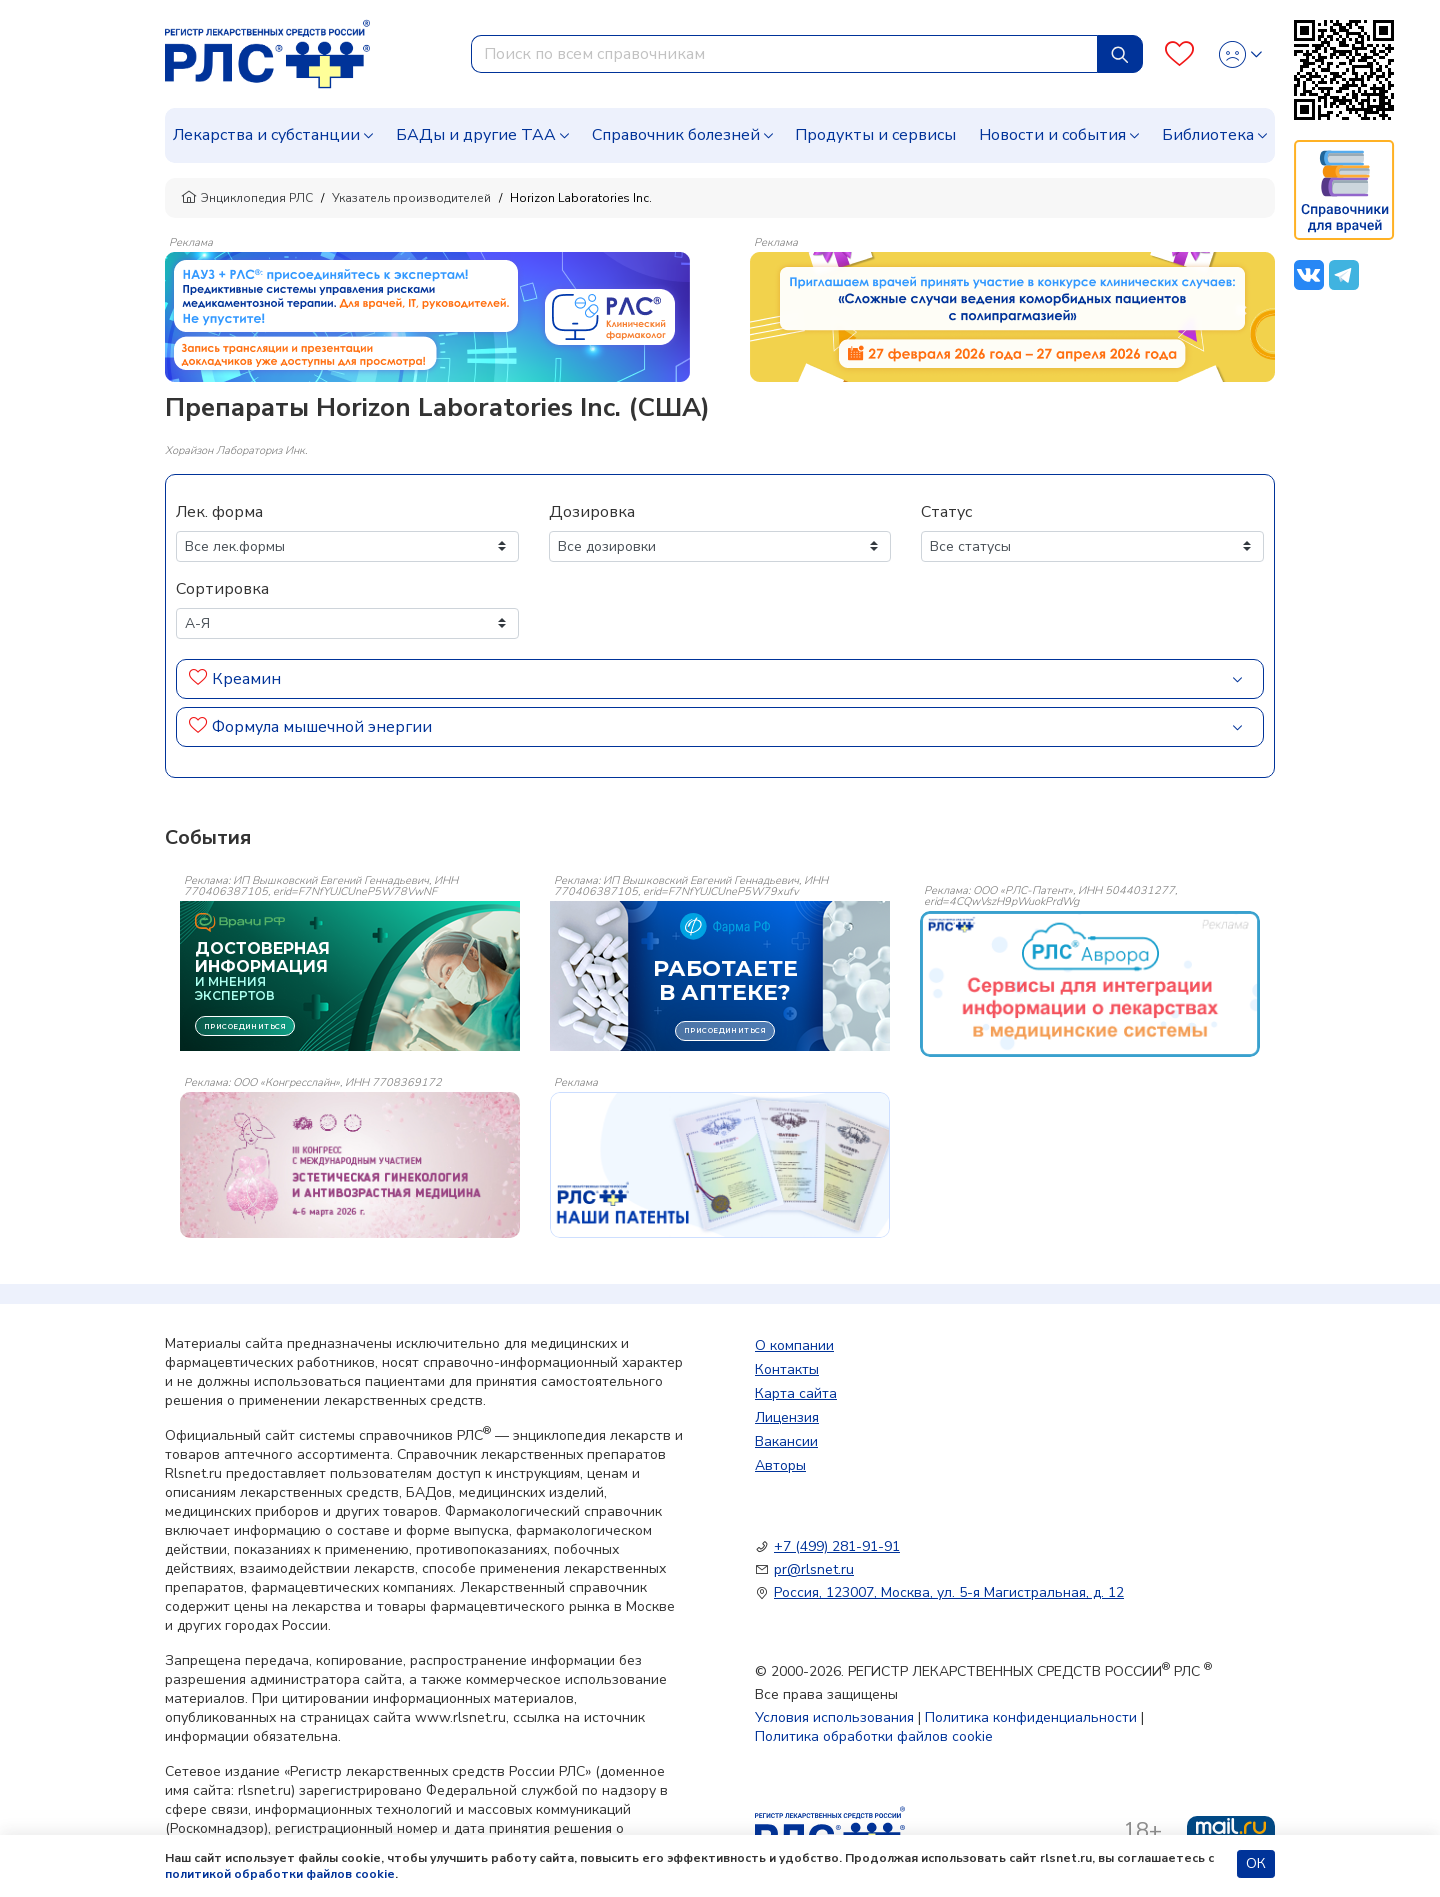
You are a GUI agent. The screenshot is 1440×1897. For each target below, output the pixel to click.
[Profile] (1240, 54)
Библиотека (1208, 135)
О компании (794, 1345)
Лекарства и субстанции (266, 135)
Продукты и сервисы (875, 135)
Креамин (246, 679)
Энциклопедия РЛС (247, 198)
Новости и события (1052, 135)
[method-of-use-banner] (427, 316)
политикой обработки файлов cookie (280, 1874)
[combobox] (784, 54)
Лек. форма (219, 512)
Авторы (780, 1465)
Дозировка (592, 512)
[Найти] (1120, 54)
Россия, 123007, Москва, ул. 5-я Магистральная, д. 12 (949, 1592)
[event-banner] (1090, 984)
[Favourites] (1179, 54)
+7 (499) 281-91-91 (837, 1546)
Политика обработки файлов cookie (874, 1736)
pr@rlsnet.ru (814, 1569)
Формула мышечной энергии (322, 727)
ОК (1256, 1863)
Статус (946, 512)
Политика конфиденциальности (1031, 1717)
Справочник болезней (676, 135)
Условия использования (834, 1717)
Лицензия (787, 1417)
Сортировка (222, 589)
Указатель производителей (411, 198)
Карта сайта (796, 1393)
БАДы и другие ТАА (476, 135)
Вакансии (786, 1441)
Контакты (787, 1369)
